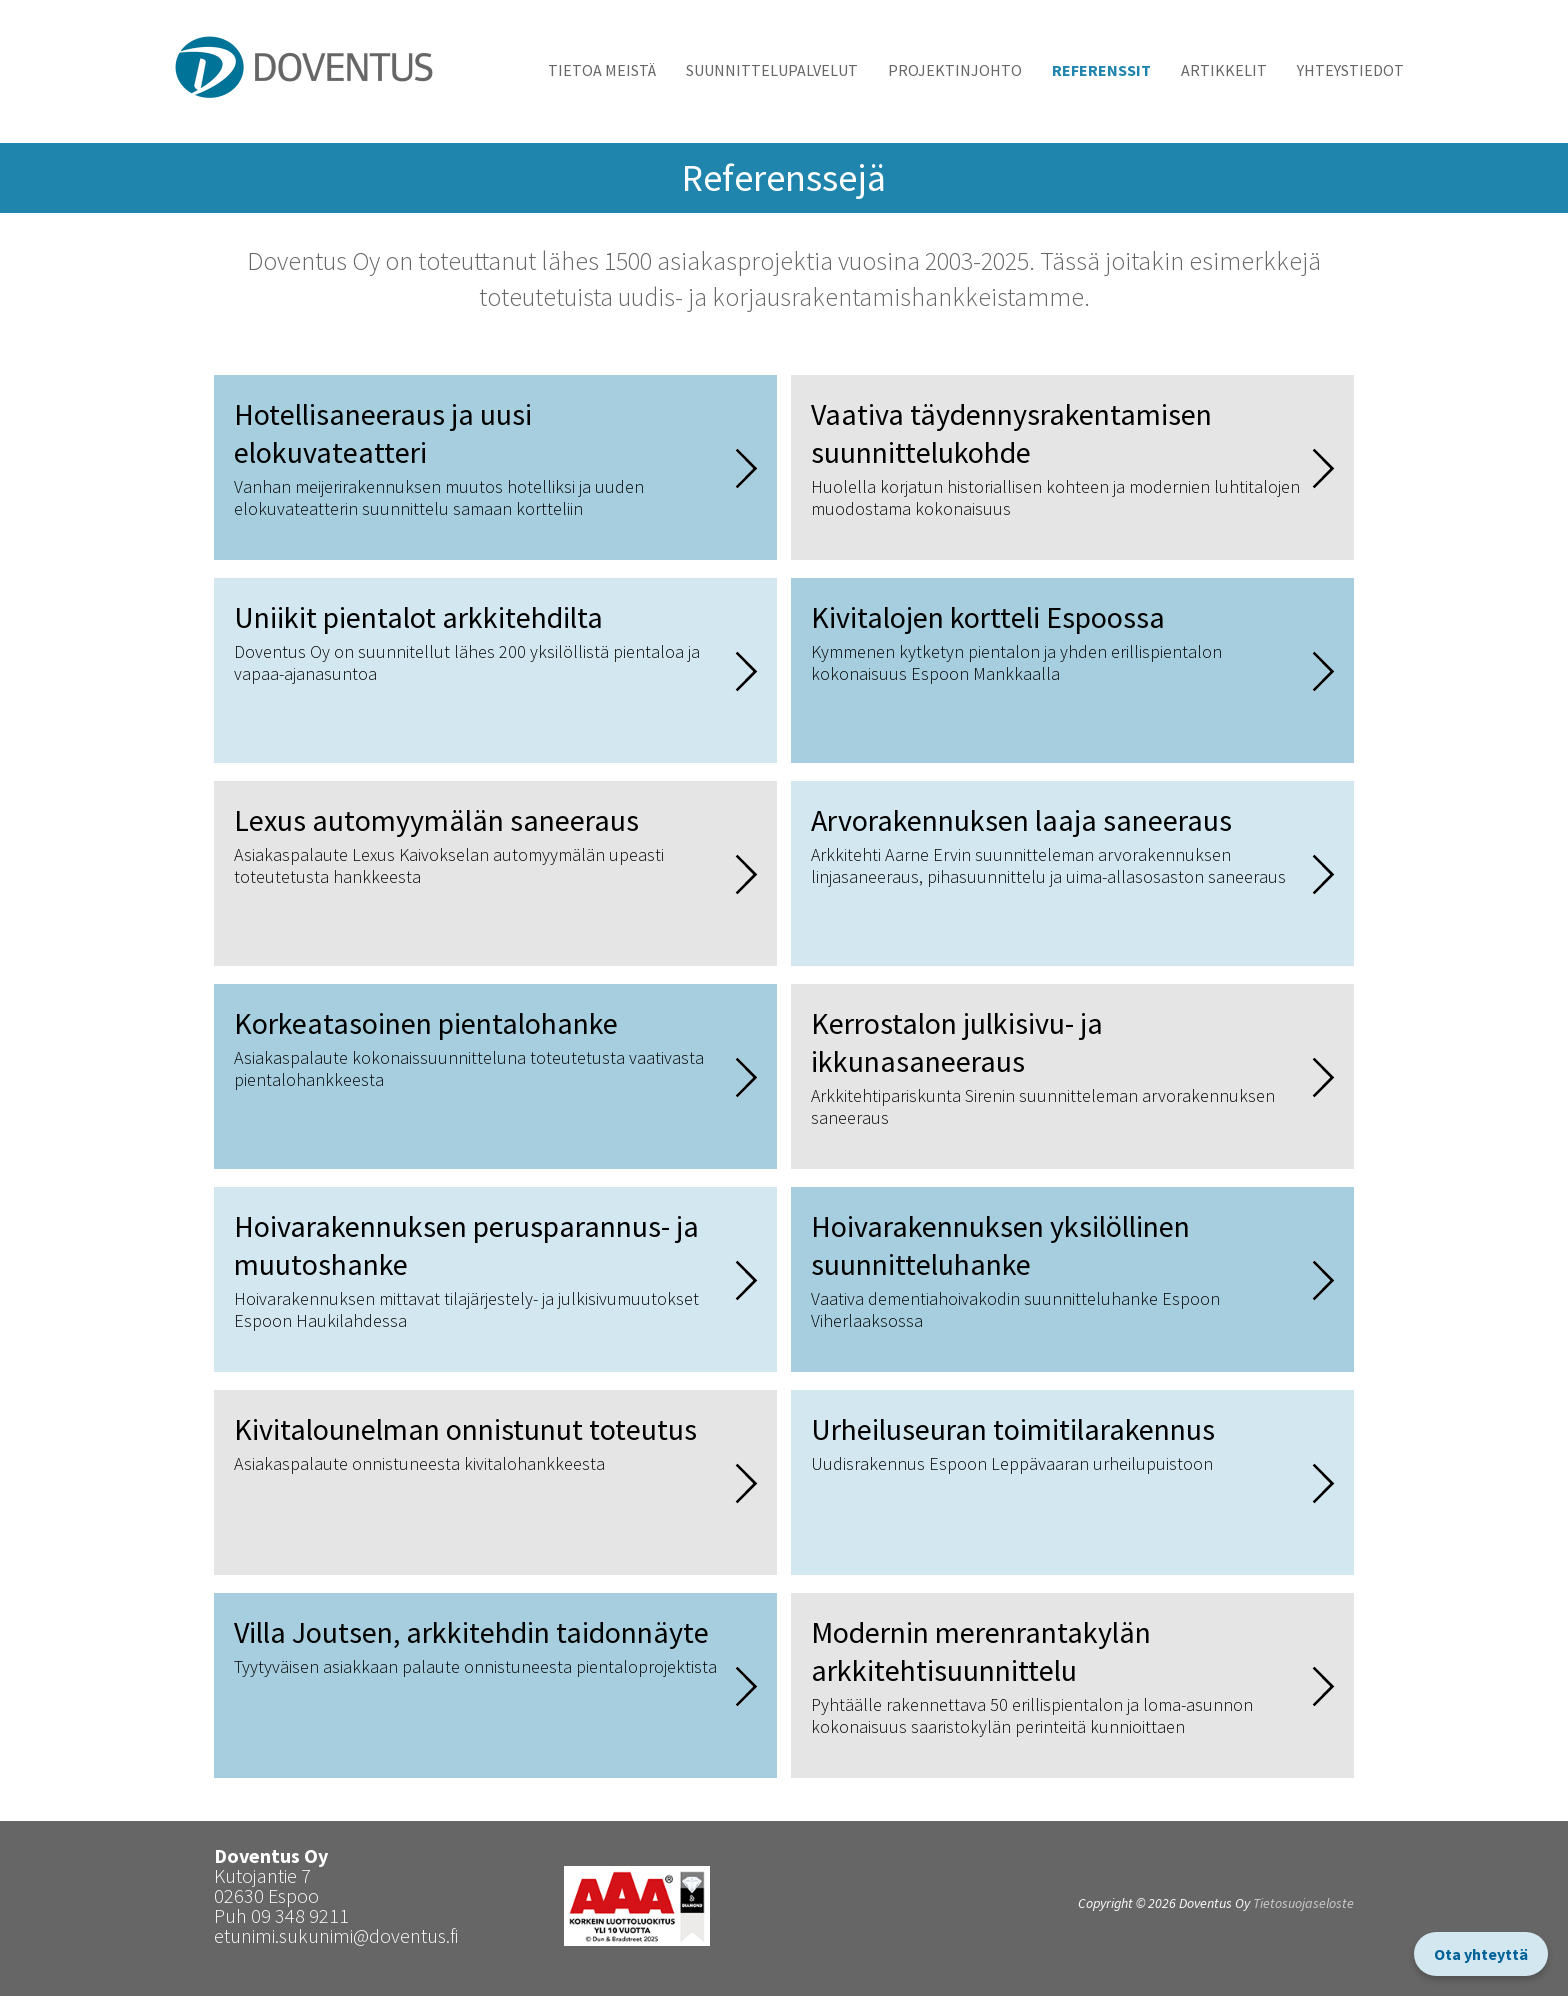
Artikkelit (1224, 70)
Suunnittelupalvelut (772, 70)
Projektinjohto (955, 70)
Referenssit (1101, 70)
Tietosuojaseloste (1303, 1903)
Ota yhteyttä (1481, 1954)
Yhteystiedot (1350, 70)
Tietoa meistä (602, 70)
